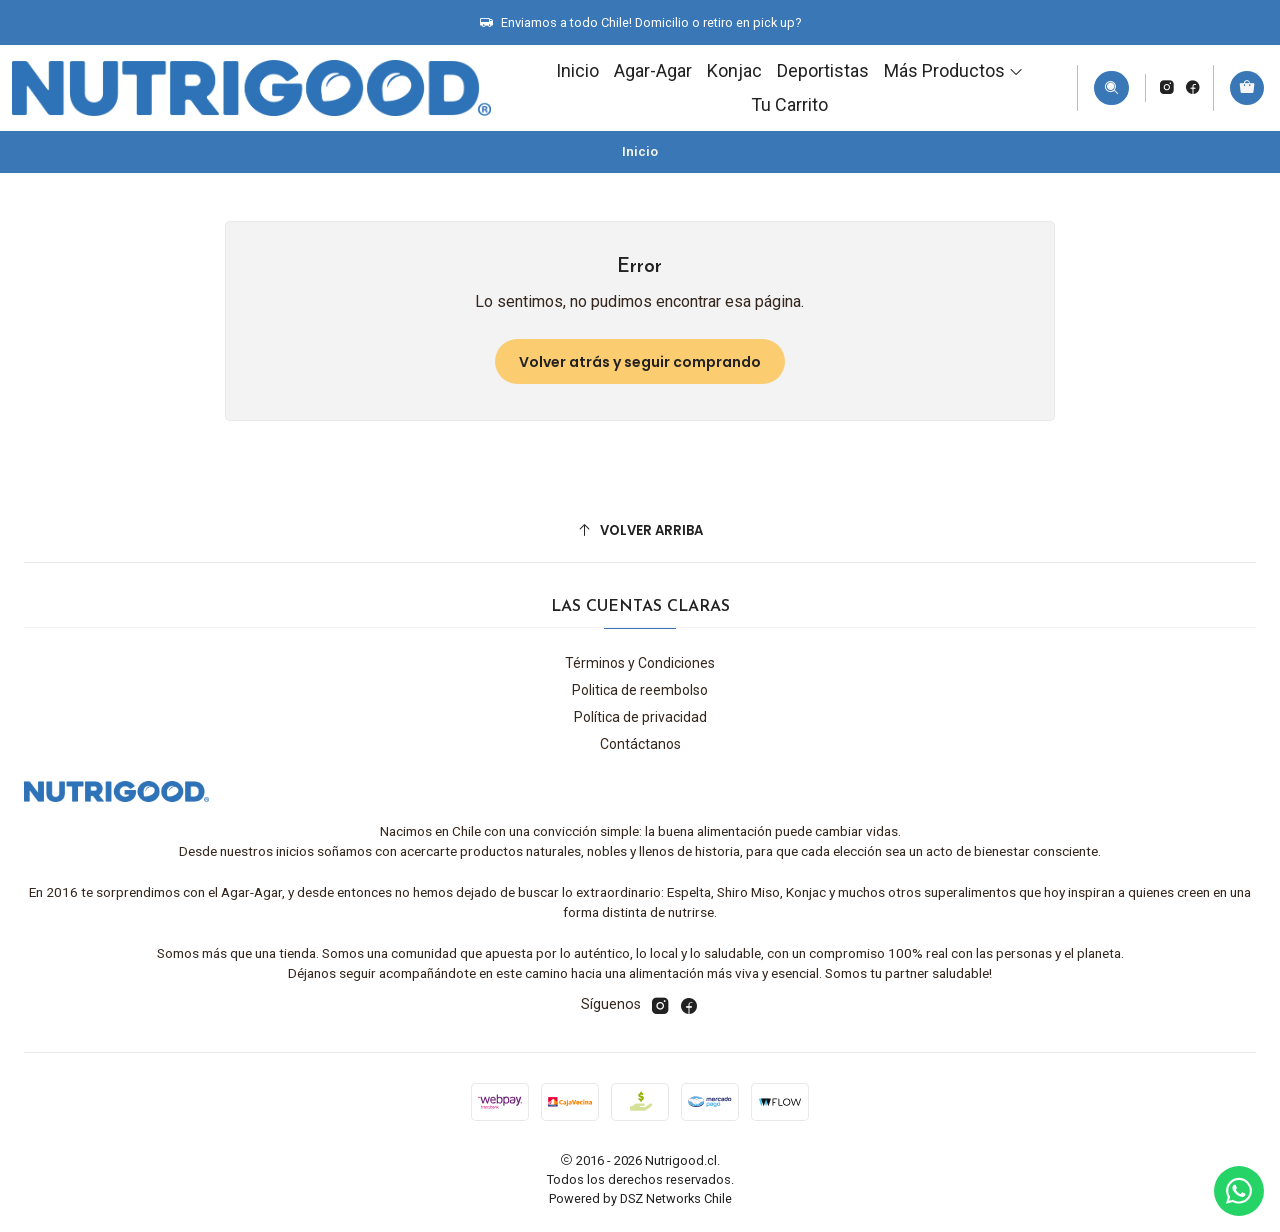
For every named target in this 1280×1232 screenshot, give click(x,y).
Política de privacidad (640, 717)
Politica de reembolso (640, 690)
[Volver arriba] (640, 530)
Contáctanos (640, 744)
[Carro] (1247, 88)
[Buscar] (1111, 88)
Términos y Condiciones (640, 663)
